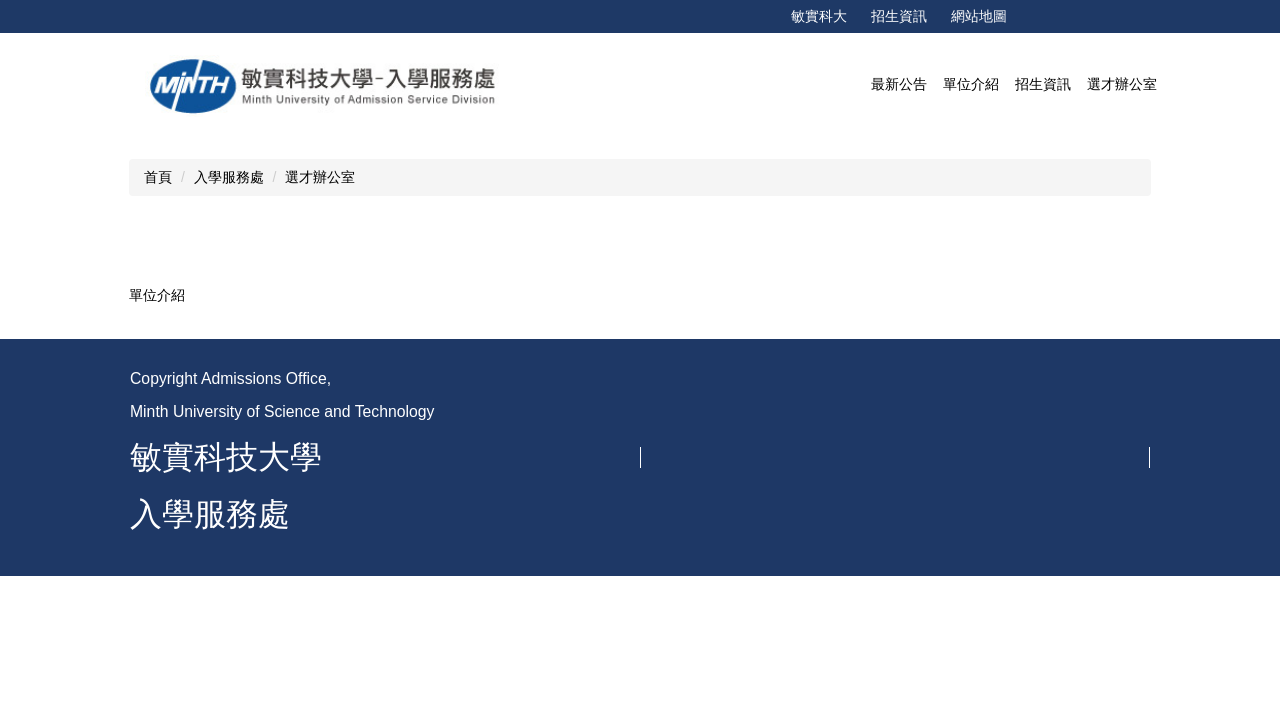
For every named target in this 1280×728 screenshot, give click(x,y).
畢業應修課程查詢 (976, 613)
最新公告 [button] (899, 84)
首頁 (158, 177)
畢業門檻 (948, 520)
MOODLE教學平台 (978, 489)
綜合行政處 (711, 551)
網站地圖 (979, 16)
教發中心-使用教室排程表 (999, 427)
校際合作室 (711, 613)
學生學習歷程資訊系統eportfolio (1019, 458)
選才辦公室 (320, 177)
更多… (1082, 657)
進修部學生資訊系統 (983, 582)
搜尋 (1209, 16)
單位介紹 (157, 295)
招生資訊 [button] (1043, 84)
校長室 (697, 396)
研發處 (697, 582)
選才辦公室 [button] (1122, 84)
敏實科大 (819, 16)
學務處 (697, 520)
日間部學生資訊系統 (983, 551)
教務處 (697, 489)
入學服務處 (229, 177)
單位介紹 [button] (971, 84)
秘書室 (697, 427)
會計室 (697, 458)
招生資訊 (899, 16)
